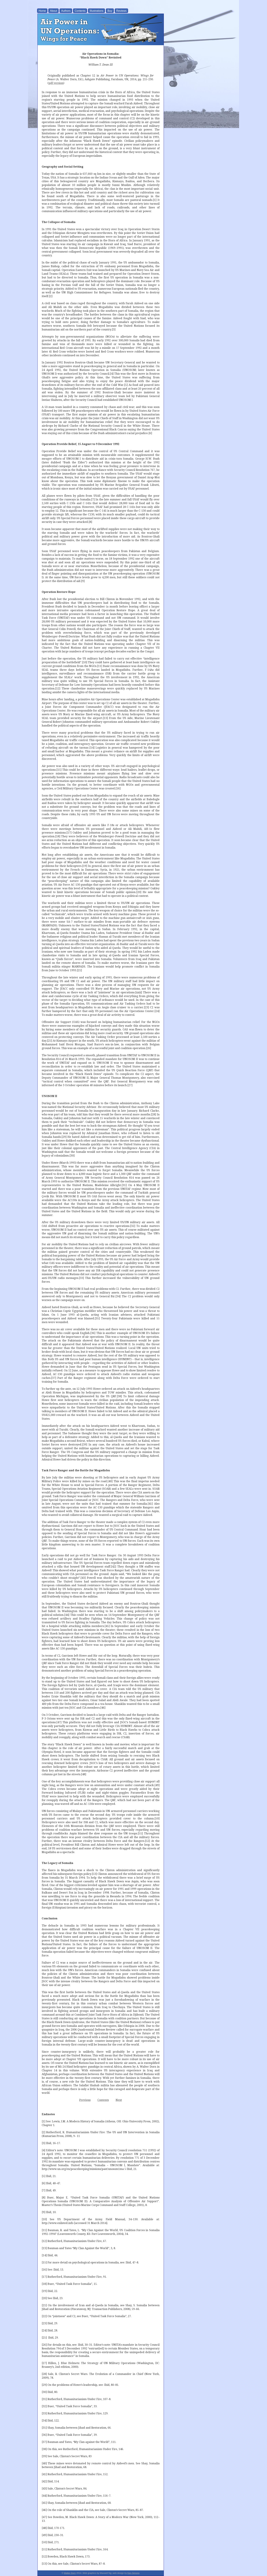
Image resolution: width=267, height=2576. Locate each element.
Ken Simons (133, 2573)
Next (119, 2100)
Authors (65, 10)
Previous (85, 2100)
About (53, 10)
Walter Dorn (70, 2573)
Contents (80, 10)
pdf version (56, 83)
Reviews (121, 10)
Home (42, 10)
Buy (109, 10)
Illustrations (96, 10)
